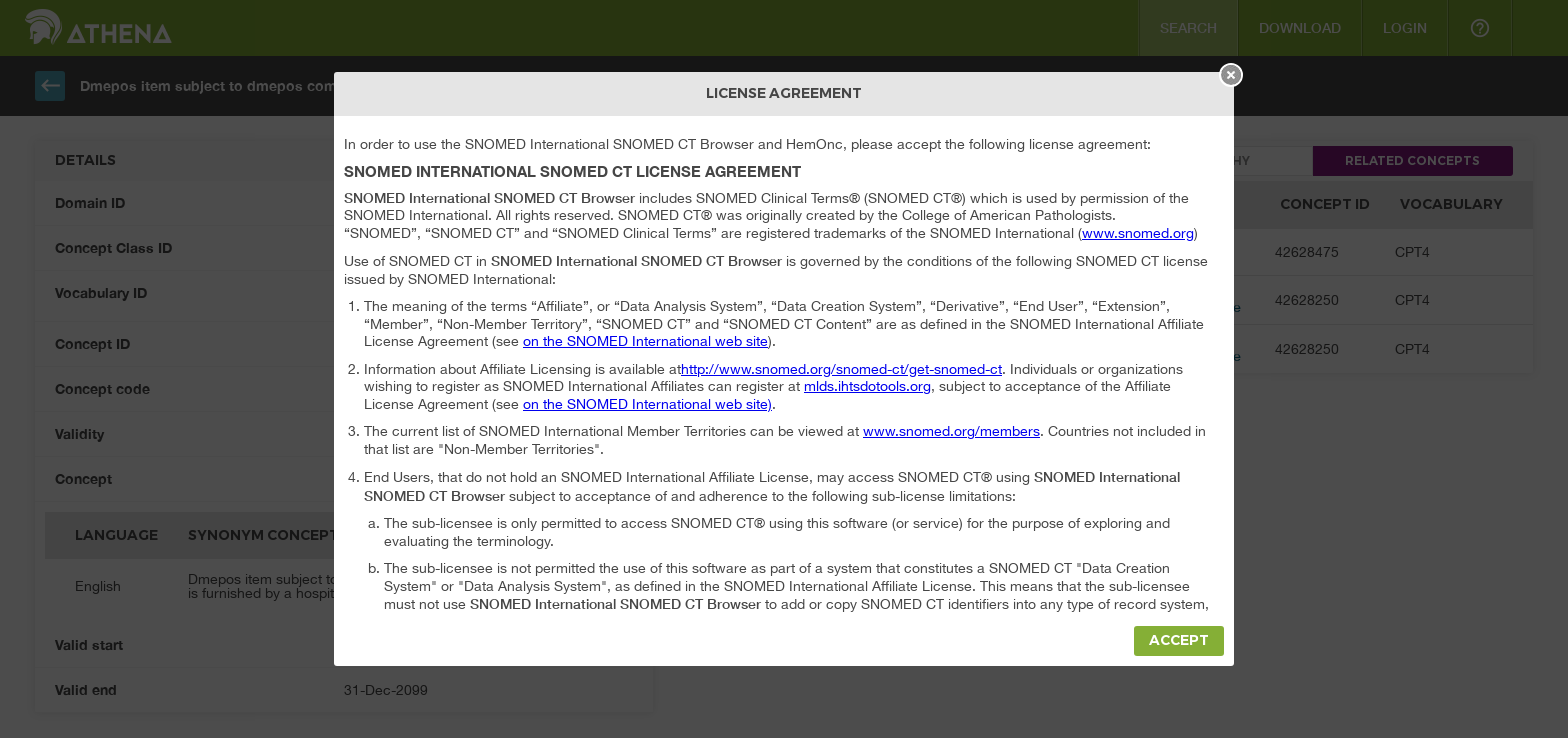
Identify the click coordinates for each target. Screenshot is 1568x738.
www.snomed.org (1138, 233)
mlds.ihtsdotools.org (867, 386)
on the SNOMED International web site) (647, 404)
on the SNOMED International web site (645, 341)
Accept (1179, 640)
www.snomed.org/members (951, 431)
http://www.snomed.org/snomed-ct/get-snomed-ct (841, 369)
